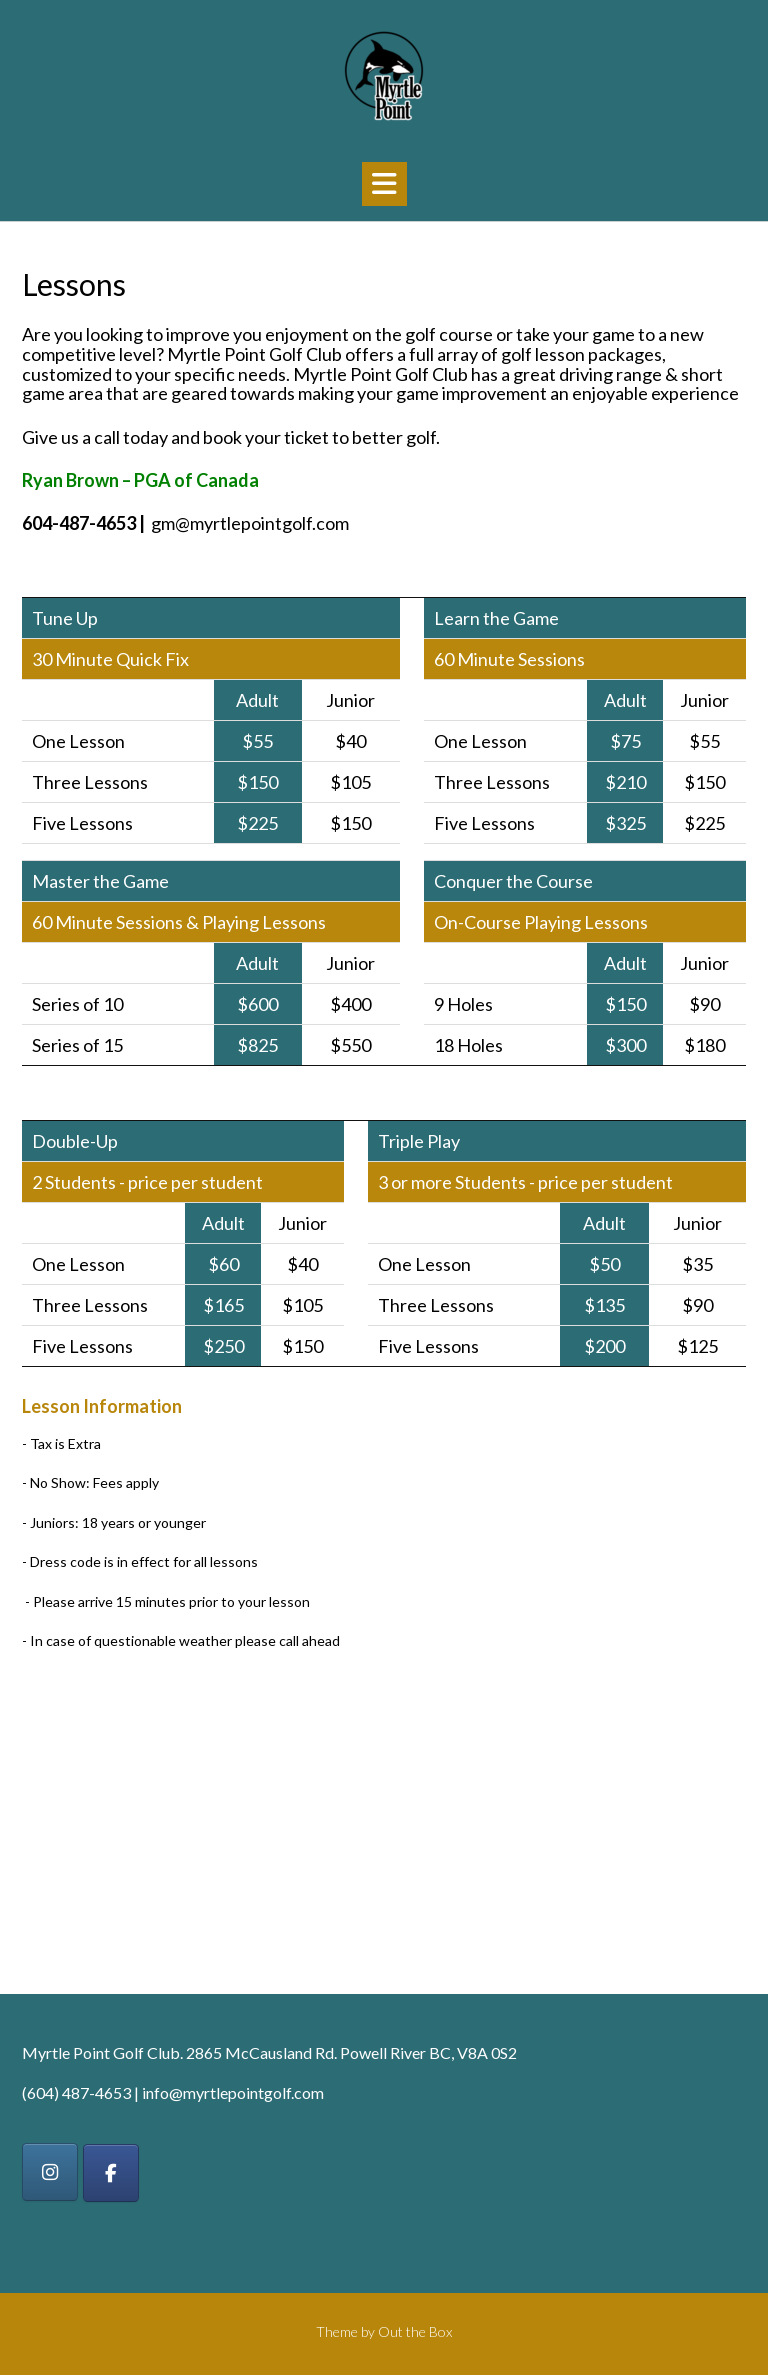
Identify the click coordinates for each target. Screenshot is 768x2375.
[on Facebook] (111, 2173)
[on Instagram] (50, 2172)
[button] (384, 184)
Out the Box (415, 2331)
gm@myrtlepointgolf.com (250, 523)
